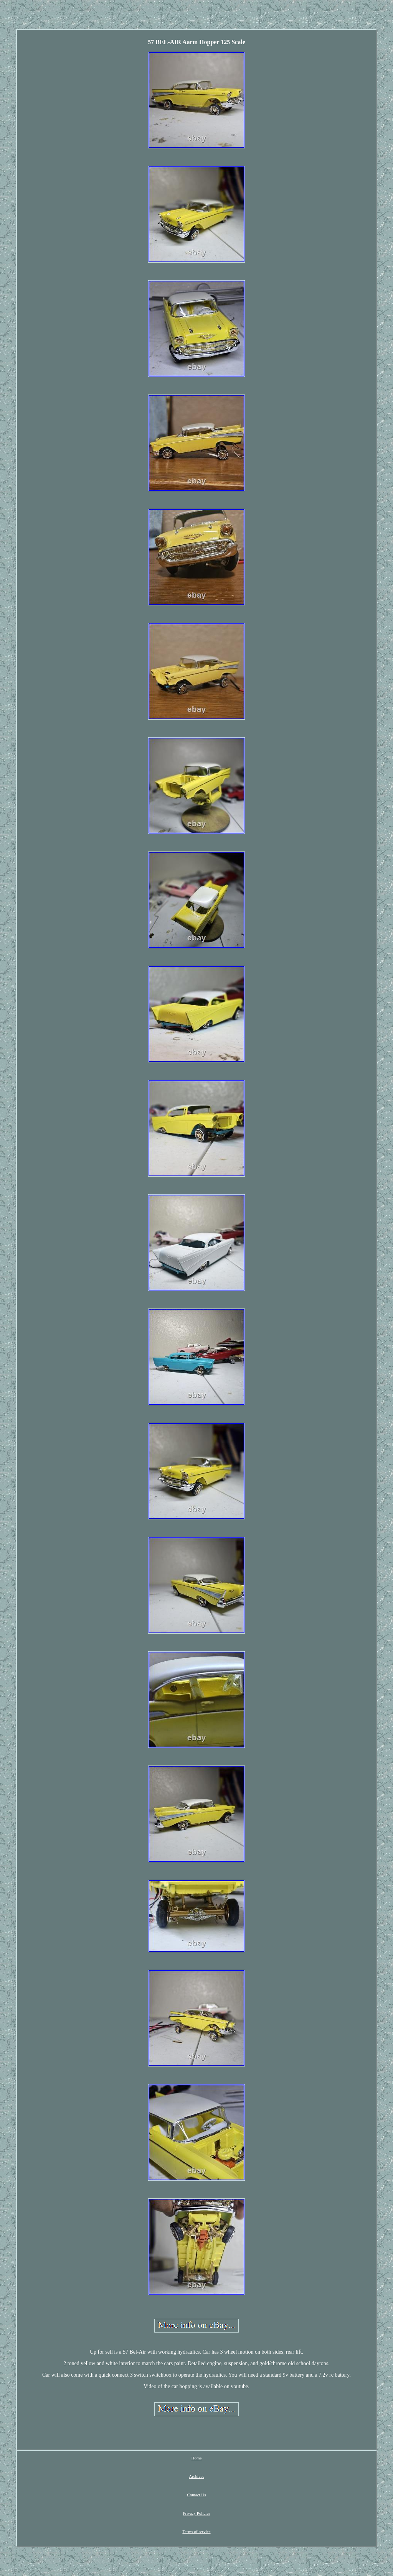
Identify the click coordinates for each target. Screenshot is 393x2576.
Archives (196, 2476)
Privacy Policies (196, 2513)
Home (197, 2458)
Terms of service (196, 2531)
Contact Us (196, 2494)
